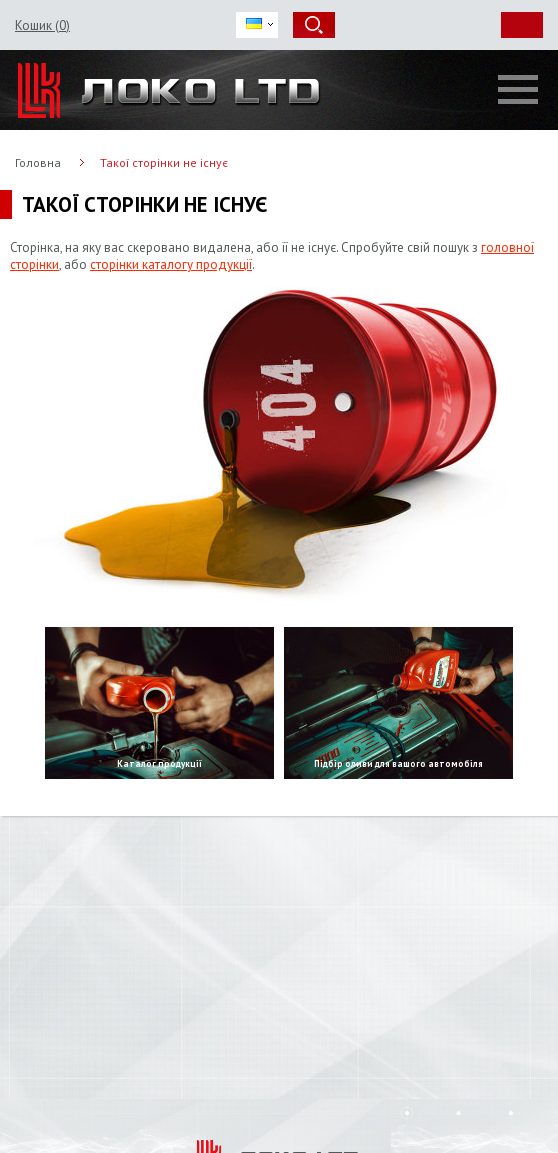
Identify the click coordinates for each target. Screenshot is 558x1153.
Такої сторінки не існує (164, 162)
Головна (38, 162)
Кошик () (42, 25)
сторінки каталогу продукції (171, 264)
